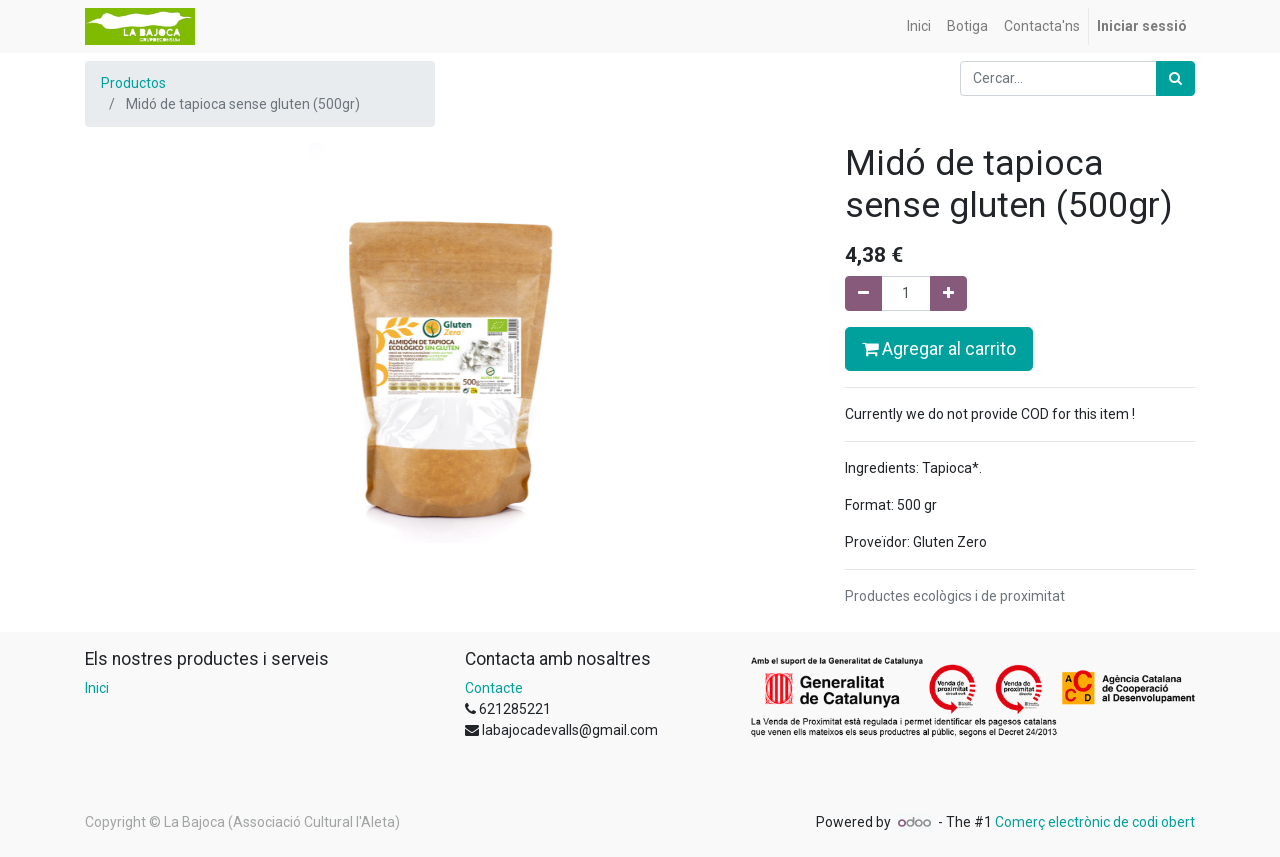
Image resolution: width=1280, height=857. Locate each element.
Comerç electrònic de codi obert (1095, 822)
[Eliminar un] (863, 293)
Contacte (494, 688)
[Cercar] (1175, 78)
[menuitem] (919, 26)
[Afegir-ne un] (948, 293)
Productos (133, 83)
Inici (97, 688)
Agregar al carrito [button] (939, 349)
